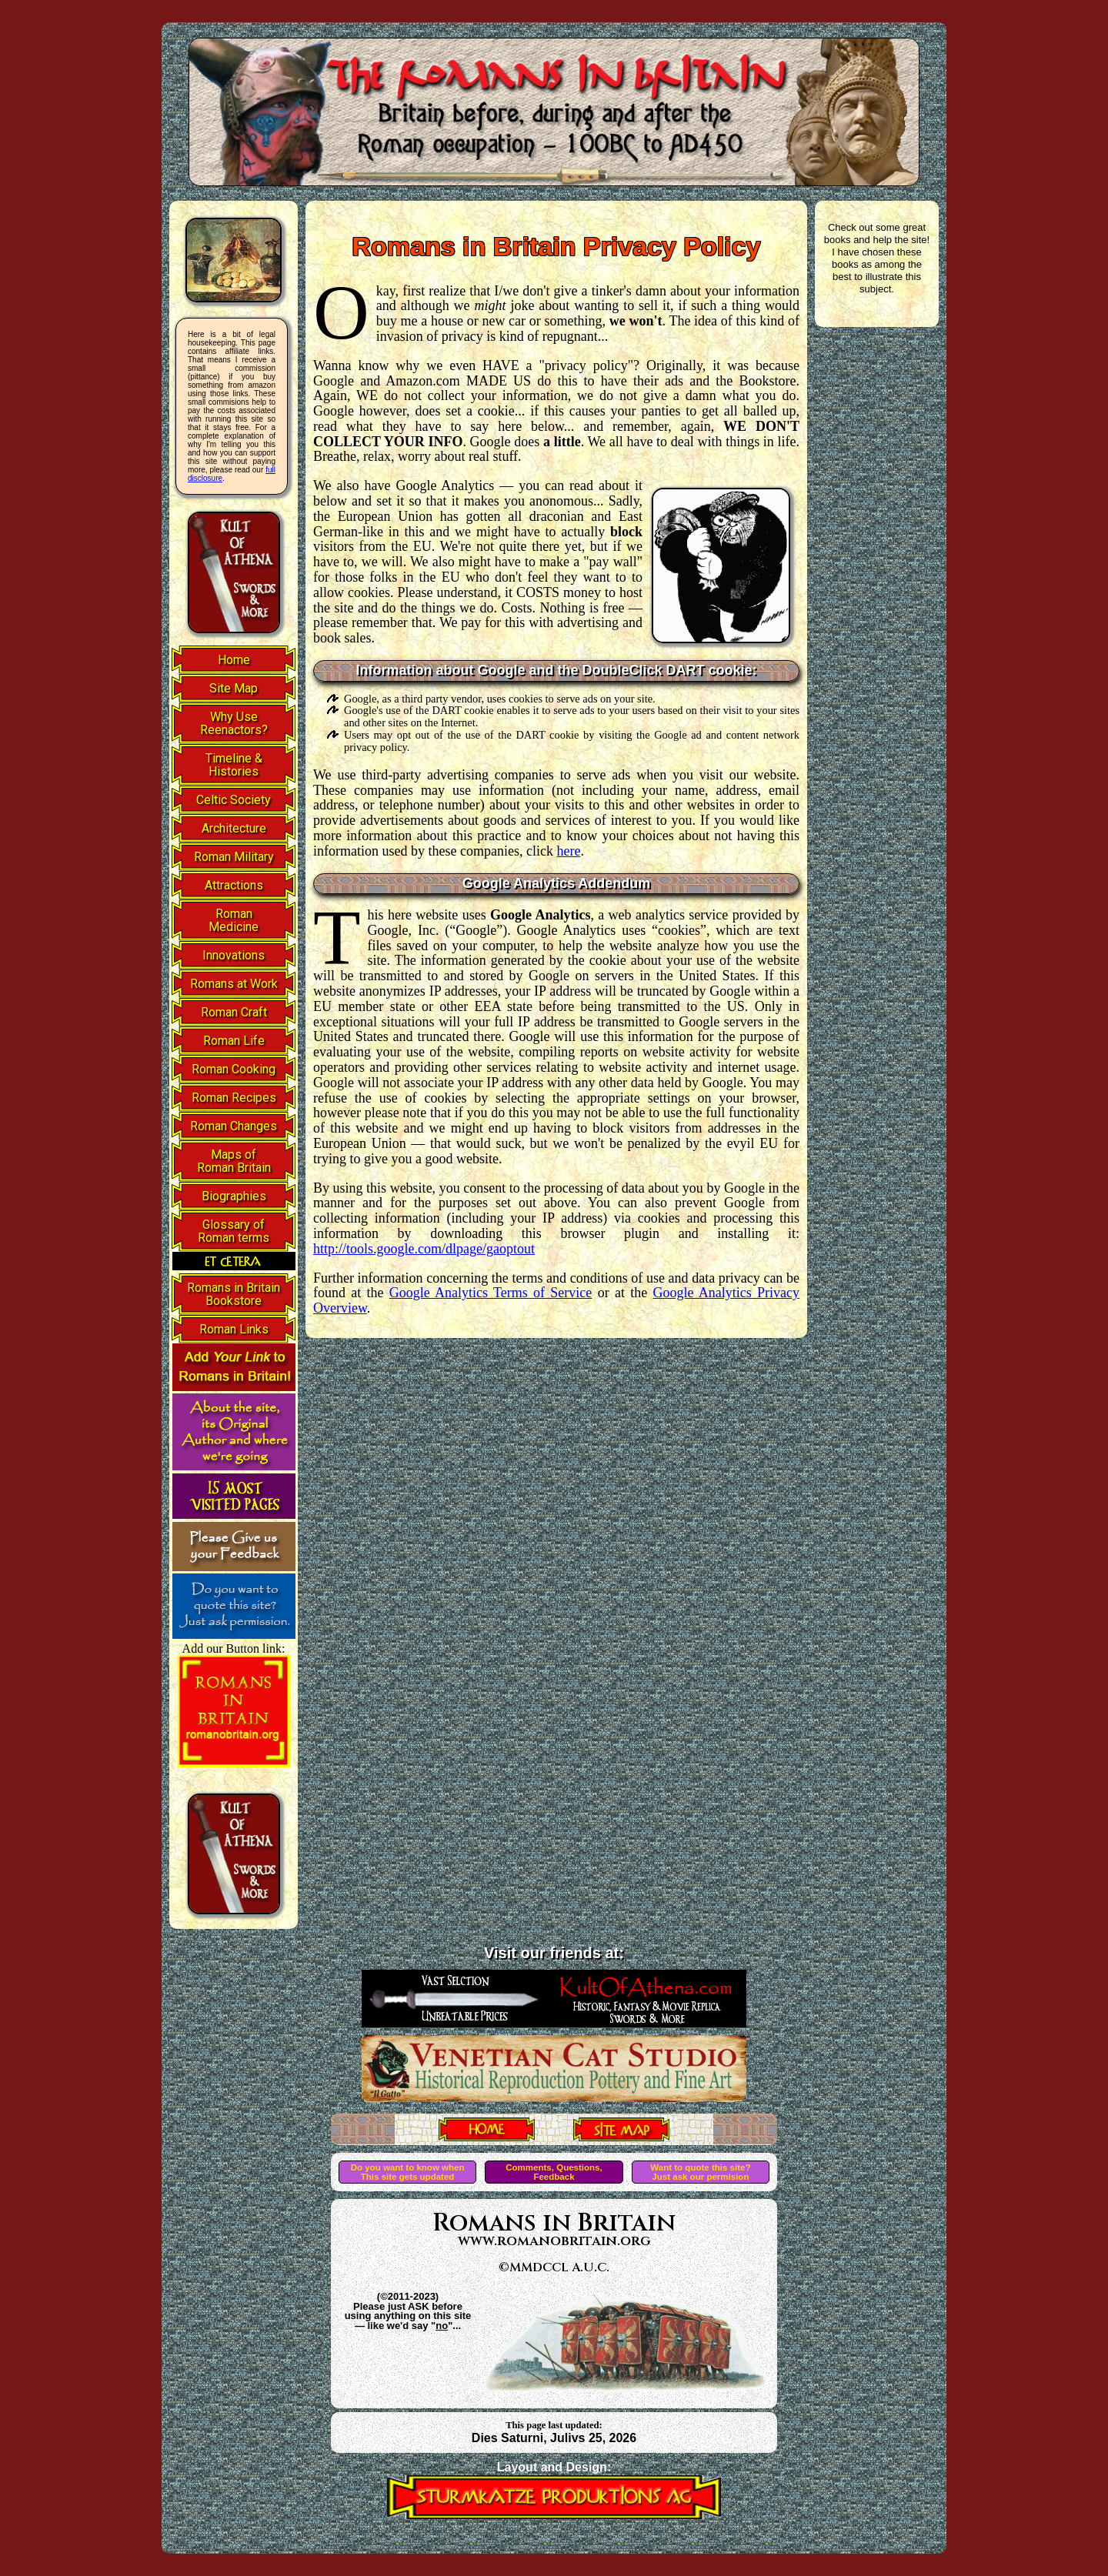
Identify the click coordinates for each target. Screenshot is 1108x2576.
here (568, 851)
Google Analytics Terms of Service (490, 1292)
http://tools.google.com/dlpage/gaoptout (424, 1248)
